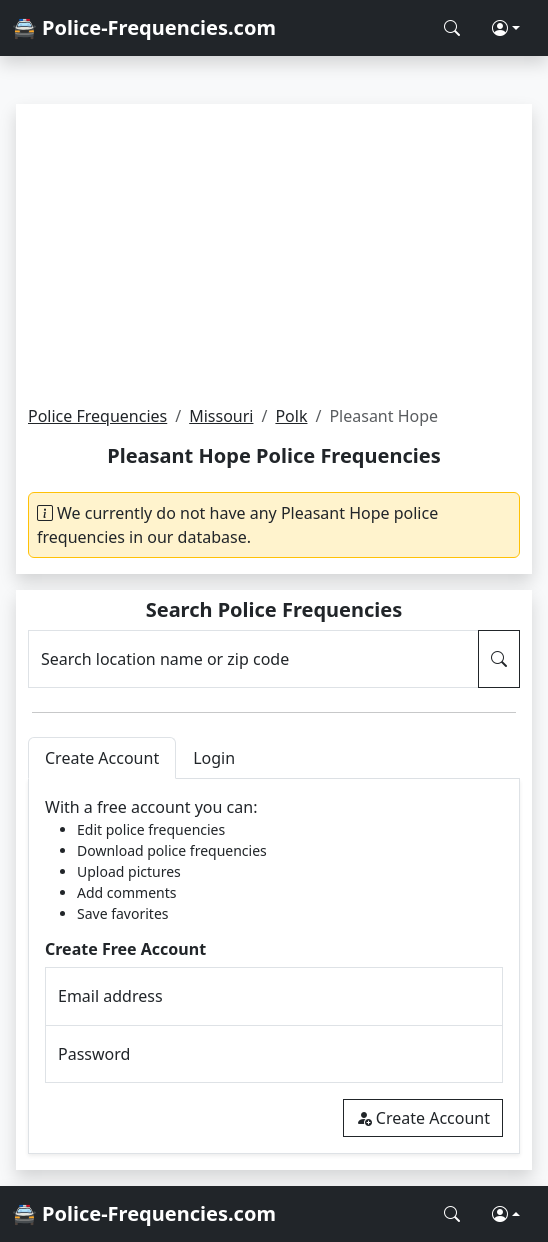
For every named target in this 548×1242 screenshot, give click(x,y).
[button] (506, 28)
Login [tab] (214, 758)
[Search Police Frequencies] (452, 28)
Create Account (423, 1118)
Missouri (221, 416)
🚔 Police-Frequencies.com (144, 27)
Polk (291, 416)
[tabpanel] (274, 966)
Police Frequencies (97, 416)
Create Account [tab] (102, 758)
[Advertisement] (274, 254)
